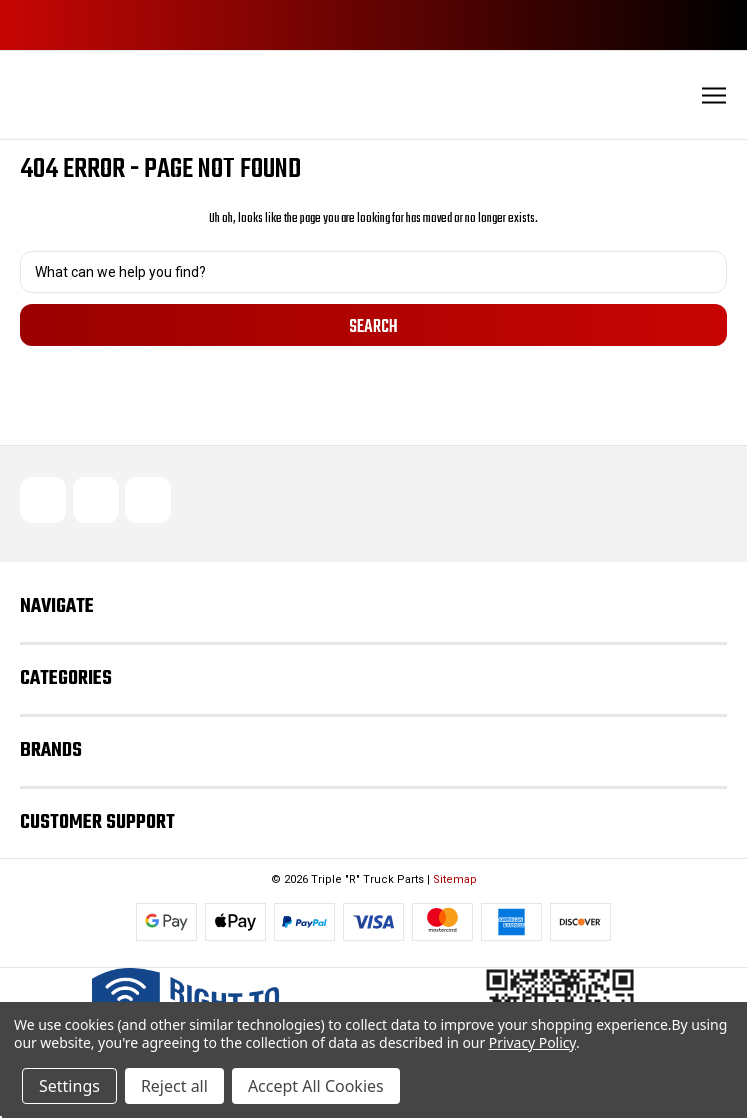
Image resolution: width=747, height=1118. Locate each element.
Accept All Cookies (316, 1086)
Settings (69, 1086)
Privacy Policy (532, 1042)
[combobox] (373, 272)
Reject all (174, 1086)
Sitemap (455, 879)
